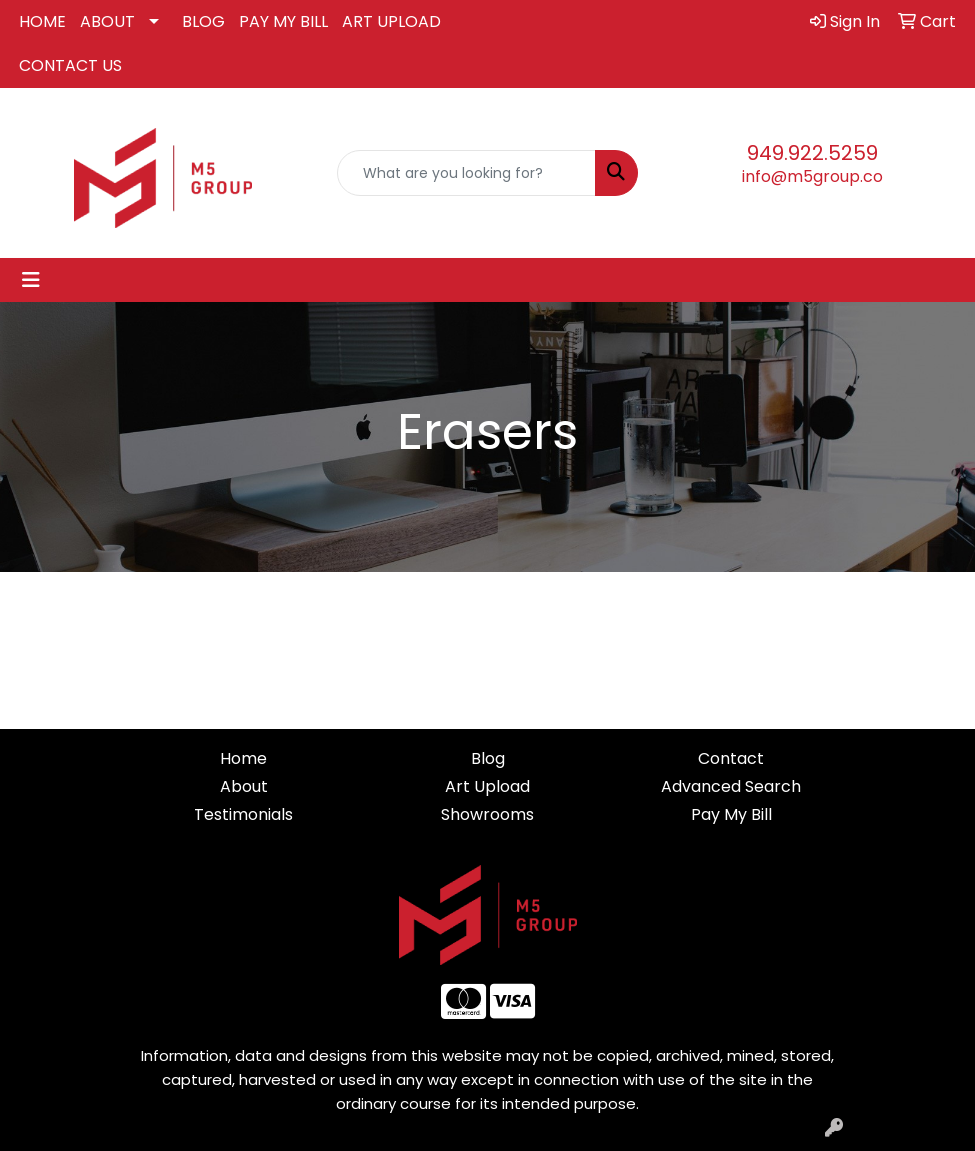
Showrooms (487, 814)
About (244, 786)
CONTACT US (70, 65)
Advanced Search (731, 786)
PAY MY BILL (283, 21)
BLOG (203, 21)
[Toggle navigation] (31, 280)
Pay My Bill (731, 814)
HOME (42, 21)
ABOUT (107, 21)
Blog (488, 758)
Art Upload (487, 786)
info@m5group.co (812, 176)
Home (243, 758)
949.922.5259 (812, 153)
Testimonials (243, 814)
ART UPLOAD (391, 21)
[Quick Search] (466, 173)
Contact (731, 758)
